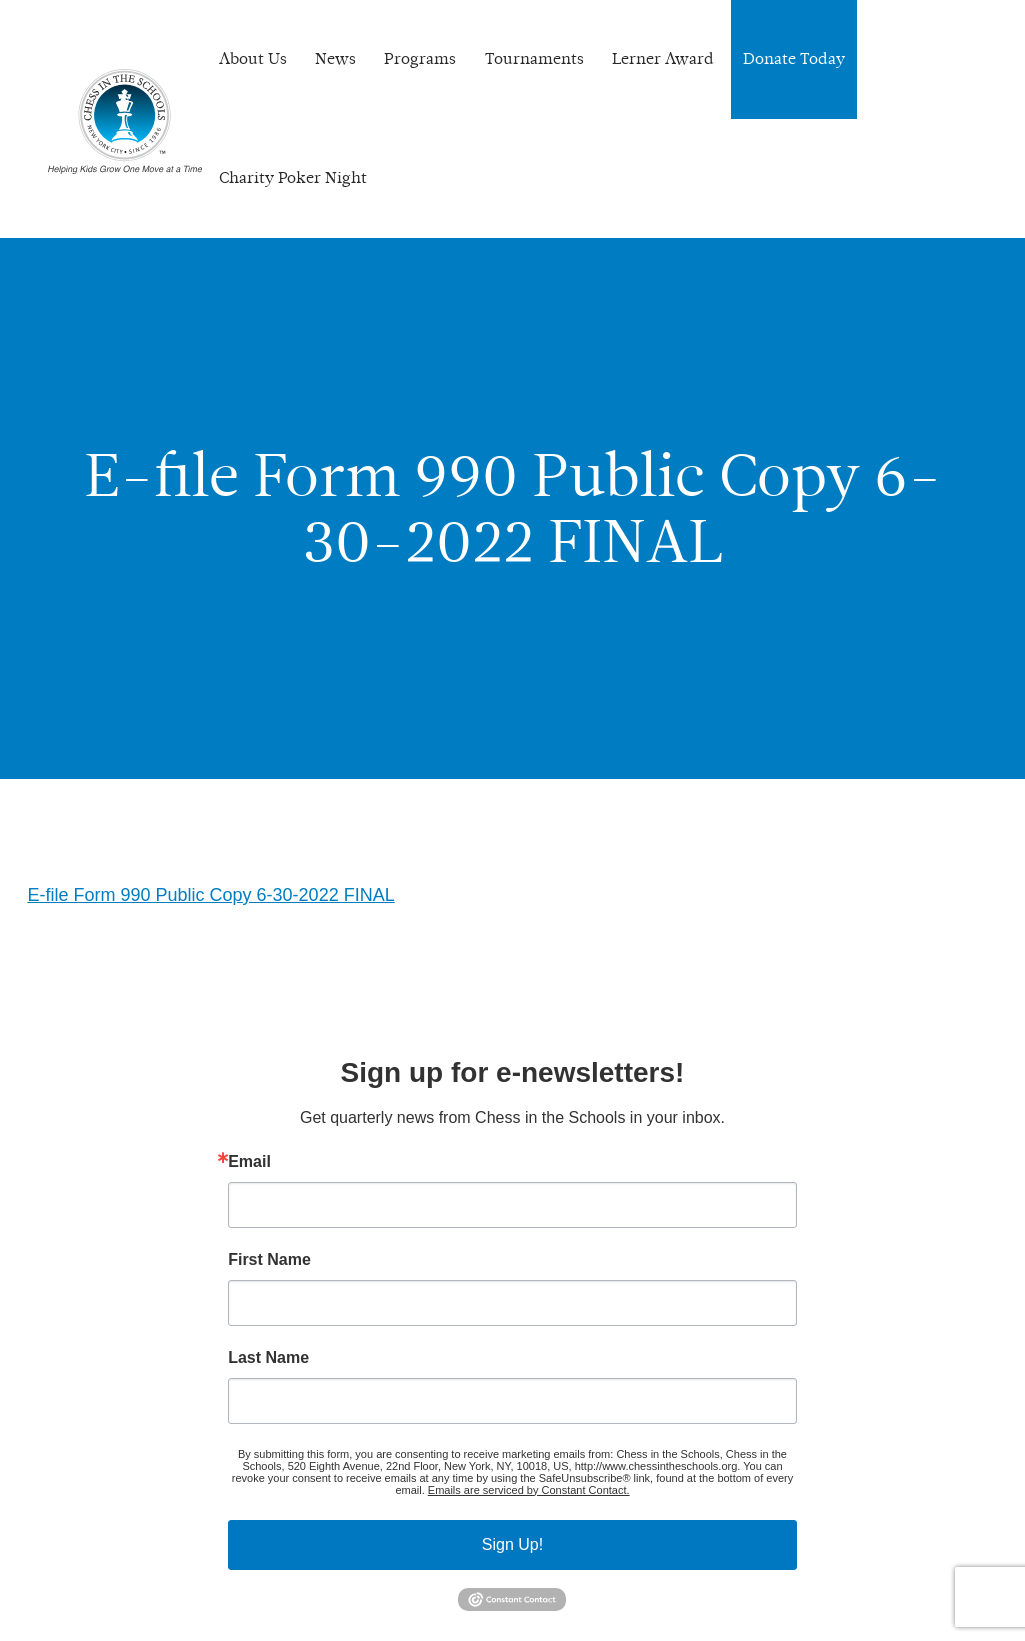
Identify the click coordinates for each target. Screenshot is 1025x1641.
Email (249, 1162)
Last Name (268, 1358)
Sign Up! (512, 1544)
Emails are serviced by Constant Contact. (529, 1490)
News (335, 58)
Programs (420, 58)
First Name (269, 1260)
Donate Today (794, 58)
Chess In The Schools (125, 121)
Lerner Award (663, 58)
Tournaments (534, 58)
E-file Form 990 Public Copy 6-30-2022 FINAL (211, 895)
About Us (253, 58)
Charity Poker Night (293, 177)
